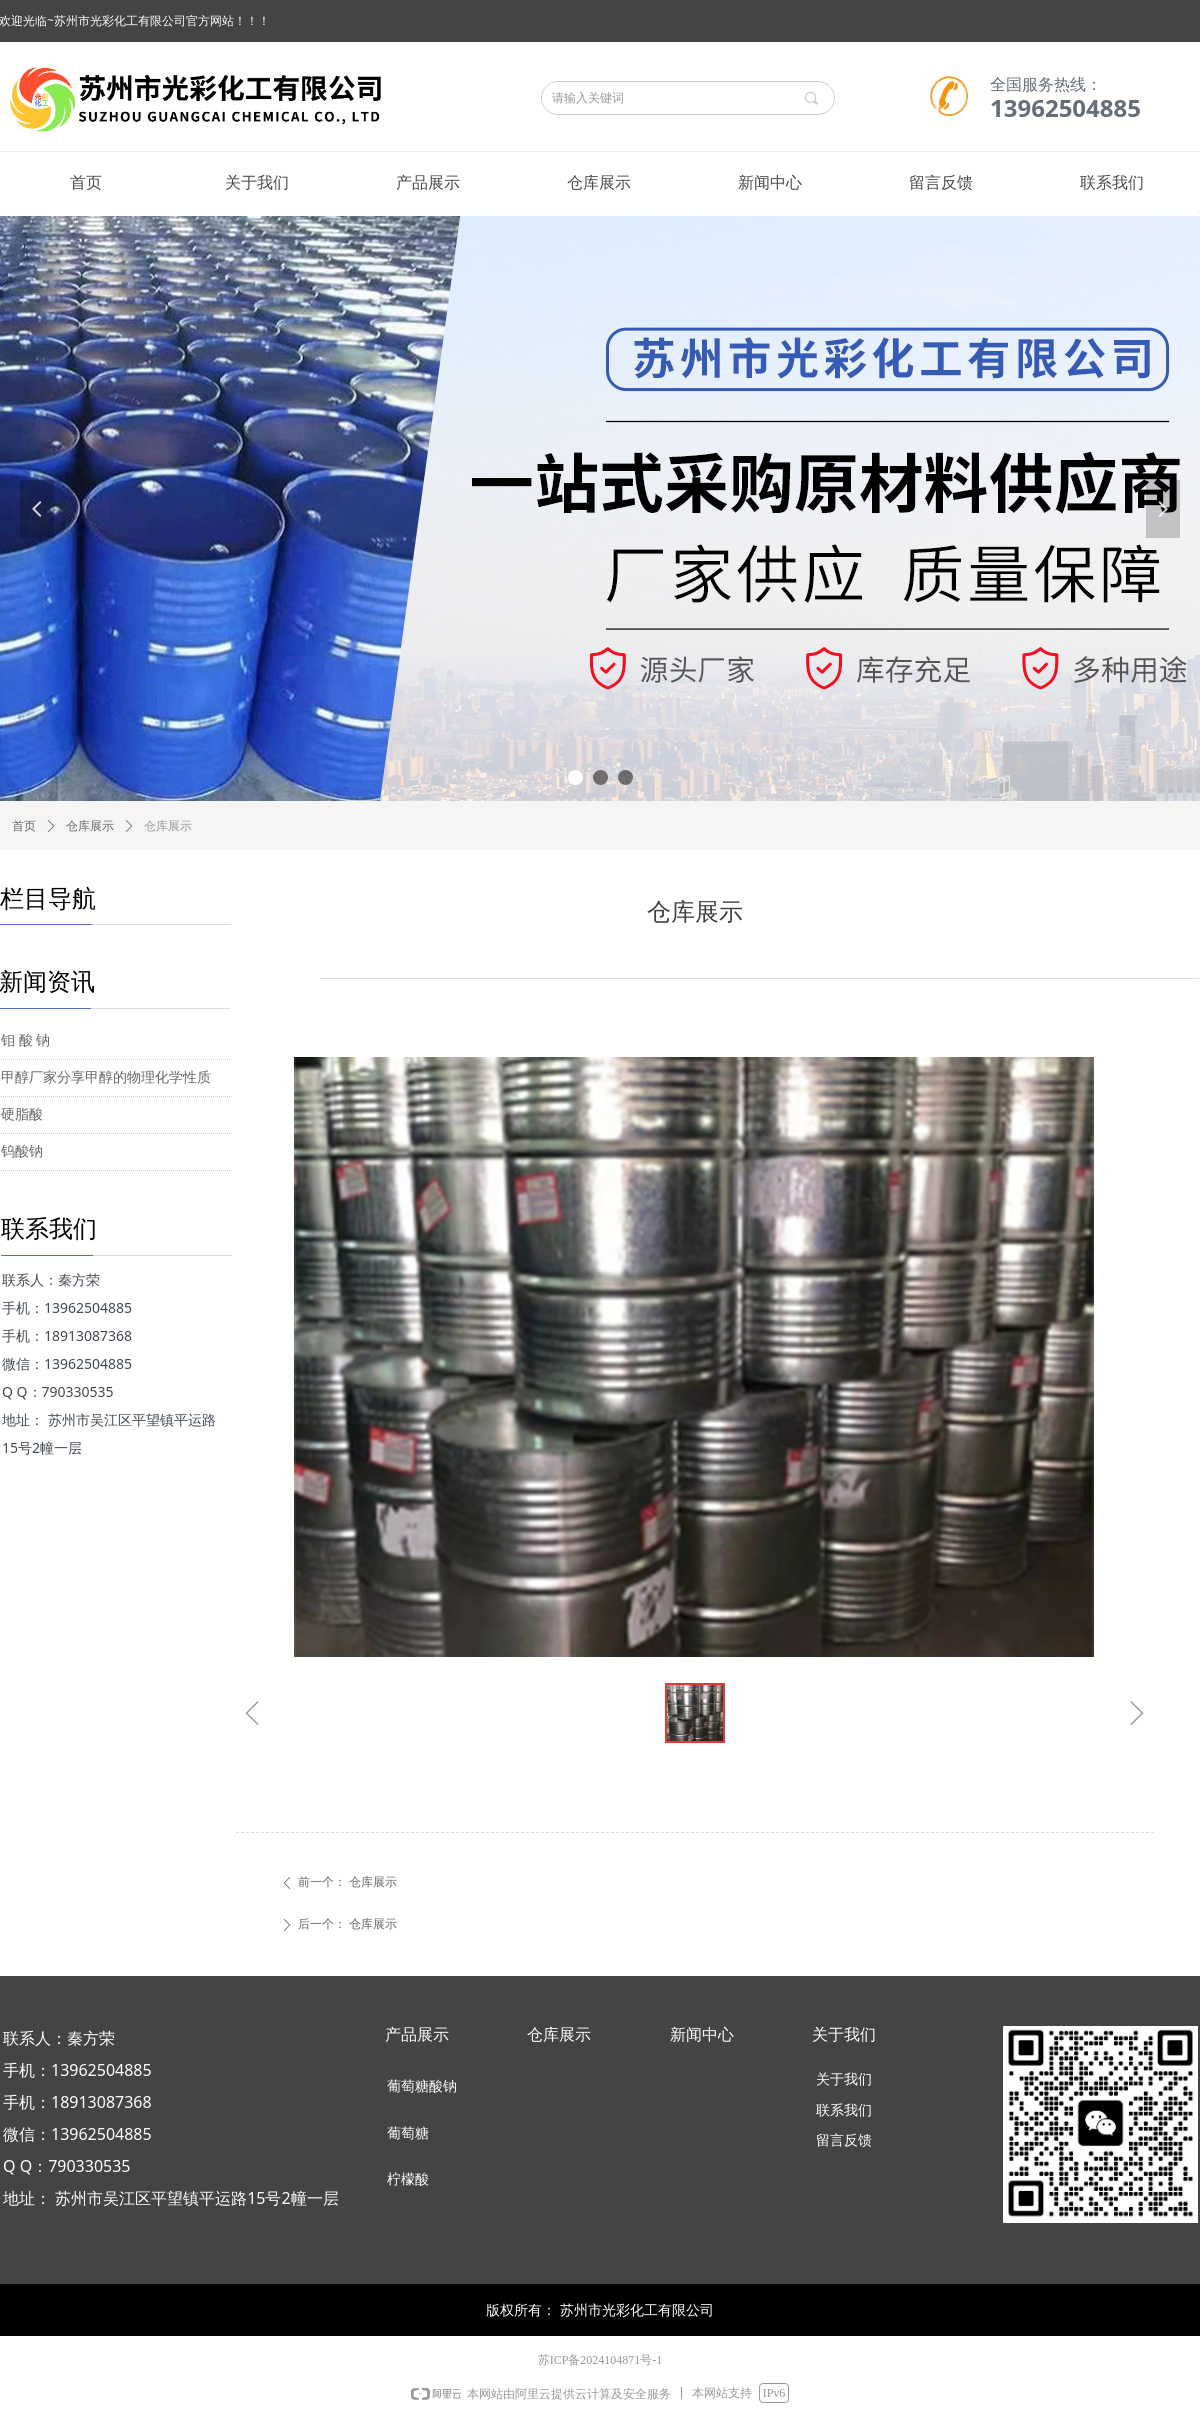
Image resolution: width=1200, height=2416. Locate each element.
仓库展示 (90, 826)
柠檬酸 (408, 2179)
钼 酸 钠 (25, 1040)
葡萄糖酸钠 (422, 2086)
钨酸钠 (22, 1151)
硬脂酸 (22, 1114)
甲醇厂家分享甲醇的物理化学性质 (106, 1077)
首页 (24, 826)
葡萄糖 (408, 2133)
